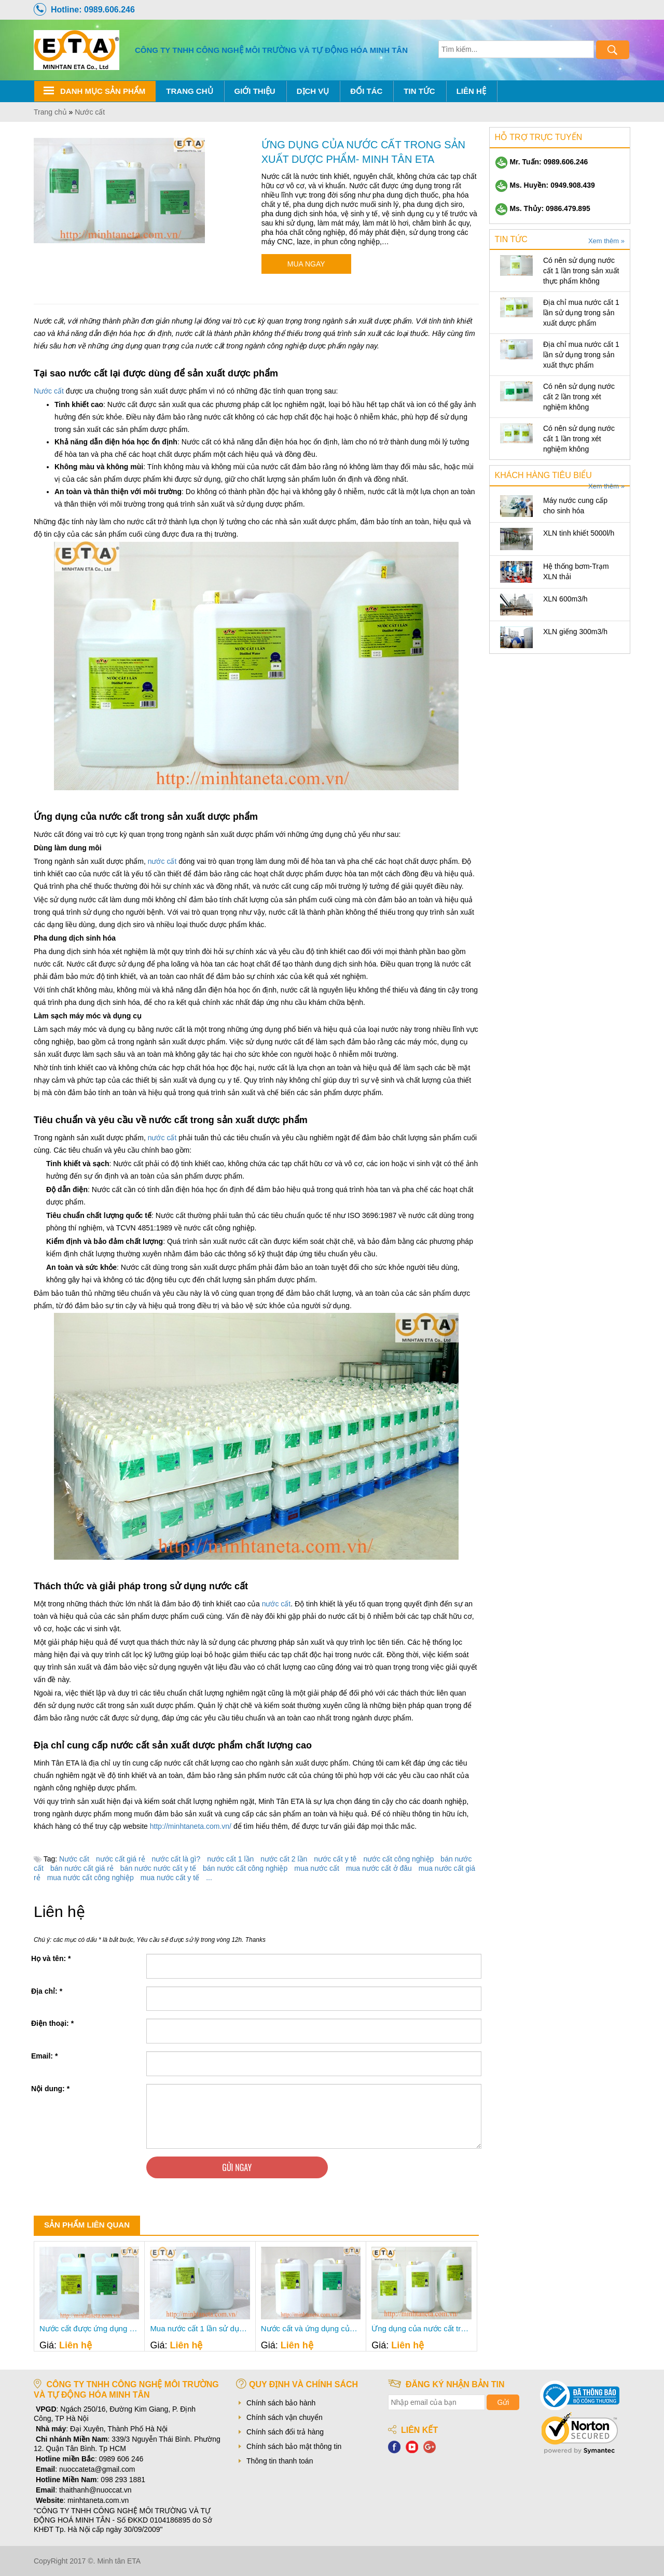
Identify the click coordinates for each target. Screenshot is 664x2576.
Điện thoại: (52, 2023)
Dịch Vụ (313, 91)
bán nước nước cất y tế (158, 1868)
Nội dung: (50, 2088)
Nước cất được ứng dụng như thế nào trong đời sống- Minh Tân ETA (89, 2329)
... (209, 1877)
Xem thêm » (606, 241)
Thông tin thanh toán (279, 2461)
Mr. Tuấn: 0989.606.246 (541, 162)
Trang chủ (189, 91)
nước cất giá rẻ (120, 1859)
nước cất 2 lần (283, 1859)
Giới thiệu (254, 91)
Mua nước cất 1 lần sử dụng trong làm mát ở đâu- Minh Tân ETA (200, 2329)
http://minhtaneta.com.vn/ (190, 1826)
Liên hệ (471, 91)
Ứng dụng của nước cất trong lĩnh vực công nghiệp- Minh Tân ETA (421, 2329)
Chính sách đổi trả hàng (285, 2432)
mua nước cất (316, 1868)
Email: (44, 2056)
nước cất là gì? (176, 1859)
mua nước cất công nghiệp (90, 1877)
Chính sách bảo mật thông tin (293, 2446)
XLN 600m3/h (565, 599)
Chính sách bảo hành (280, 2403)
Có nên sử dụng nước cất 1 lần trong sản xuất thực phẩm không (581, 270)
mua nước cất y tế (170, 1877)
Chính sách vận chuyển (284, 2417)
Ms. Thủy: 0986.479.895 (542, 208)
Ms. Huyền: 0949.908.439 (545, 185)
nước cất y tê (335, 1859)
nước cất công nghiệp (398, 1859)
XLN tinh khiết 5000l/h (578, 533)
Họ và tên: (51, 1958)
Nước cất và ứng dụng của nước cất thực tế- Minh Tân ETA (311, 2329)
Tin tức (419, 91)
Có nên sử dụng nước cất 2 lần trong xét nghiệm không (579, 396)
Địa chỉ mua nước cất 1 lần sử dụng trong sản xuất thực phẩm (581, 354)
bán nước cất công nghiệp (245, 1868)
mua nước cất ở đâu (379, 1868)
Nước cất (49, 391)
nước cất (162, 861)
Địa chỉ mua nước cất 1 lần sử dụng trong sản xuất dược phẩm (581, 312)
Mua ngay (306, 264)
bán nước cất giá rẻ (82, 1868)
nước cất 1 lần (230, 1859)
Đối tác (366, 91)
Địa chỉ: (46, 1991)
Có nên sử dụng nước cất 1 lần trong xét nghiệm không (579, 438)
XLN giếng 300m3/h (575, 631)
